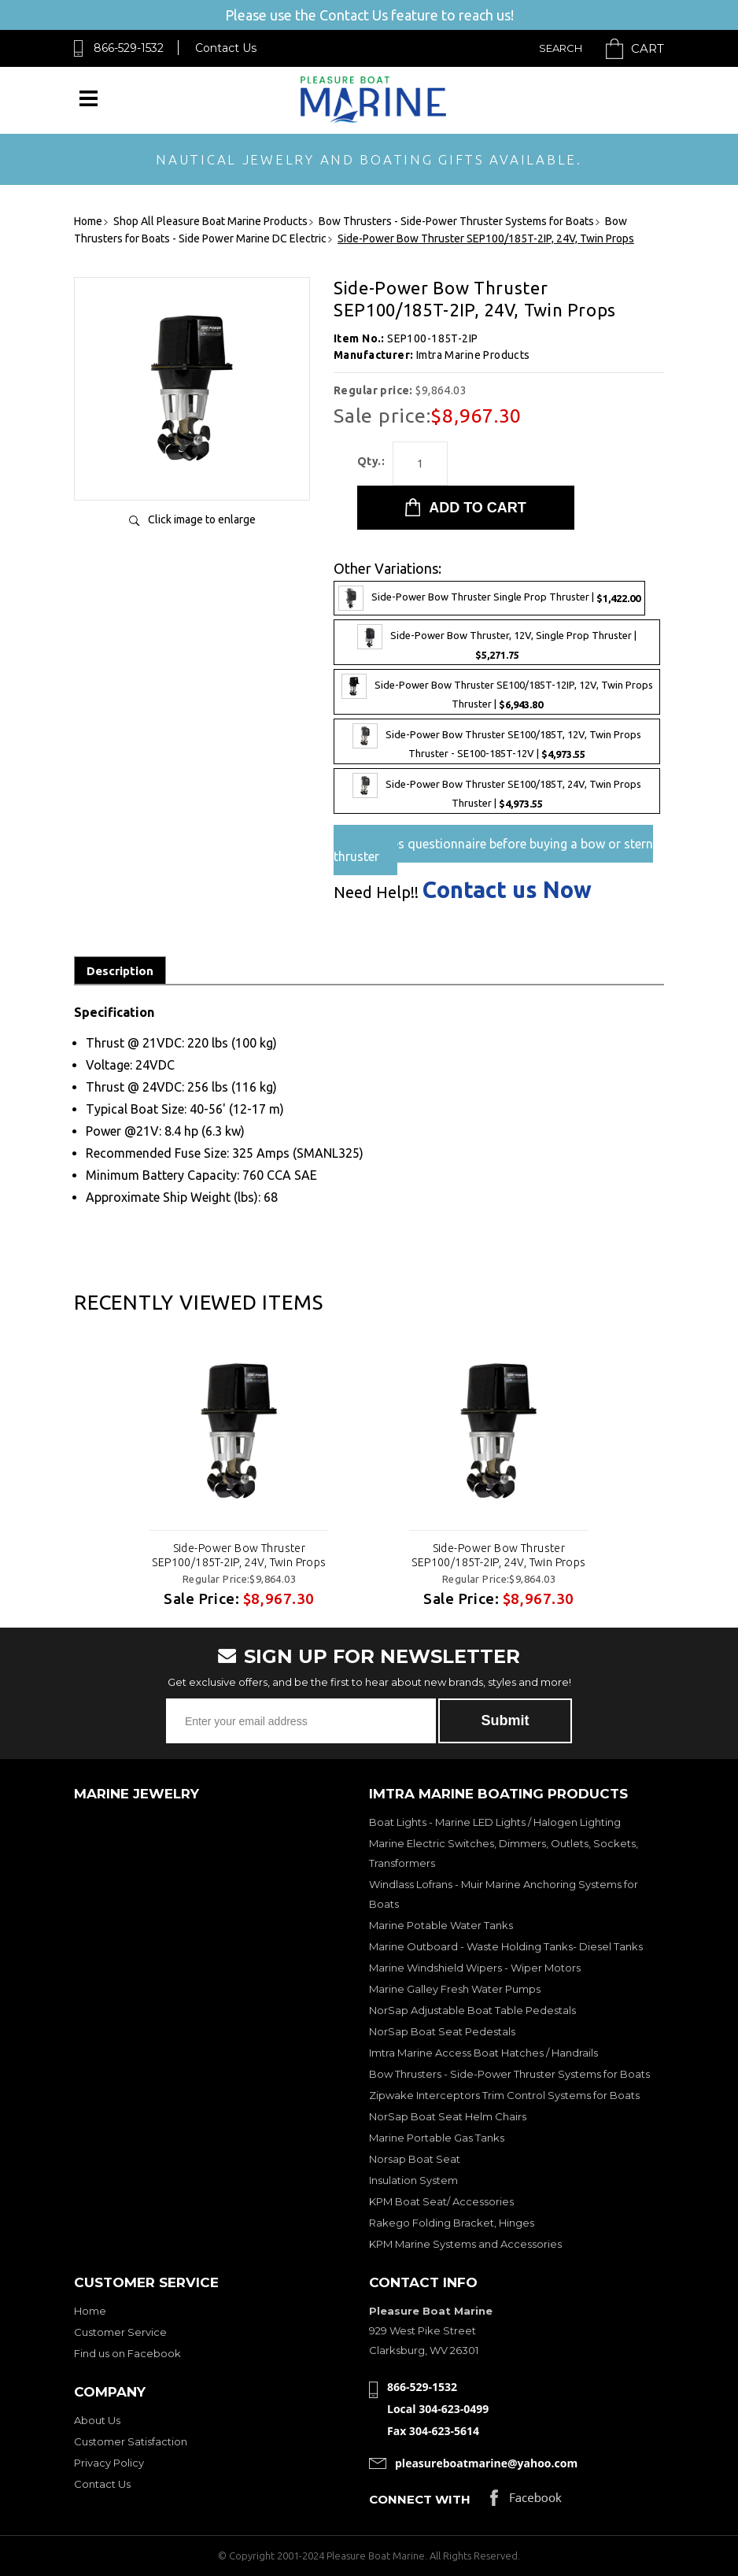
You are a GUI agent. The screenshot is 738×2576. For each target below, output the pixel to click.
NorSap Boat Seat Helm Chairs (447, 2116)
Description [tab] (120, 971)
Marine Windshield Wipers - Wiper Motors (475, 1967)
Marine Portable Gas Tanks (436, 2137)
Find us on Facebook (127, 2353)
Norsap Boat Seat (414, 2159)
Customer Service (120, 2332)
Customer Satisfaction (130, 2441)
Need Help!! (376, 892)
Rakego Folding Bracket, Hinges (451, 2222)
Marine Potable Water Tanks (441, 1925)
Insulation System (413, 2180)
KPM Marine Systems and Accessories (465, 2244)
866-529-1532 (129, 48)
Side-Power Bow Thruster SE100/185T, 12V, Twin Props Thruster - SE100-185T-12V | (496, 741)
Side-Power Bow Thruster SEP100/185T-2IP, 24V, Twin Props (239, 1555)
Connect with (419, 2499)
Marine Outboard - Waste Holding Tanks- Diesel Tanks (506, 1946)
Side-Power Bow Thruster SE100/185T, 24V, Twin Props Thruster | (496, 791)
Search (560, 48)
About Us (97, 2420)
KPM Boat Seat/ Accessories (441, 2201)
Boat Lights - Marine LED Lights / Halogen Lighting (495, 1822)
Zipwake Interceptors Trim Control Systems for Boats (504, 2095)
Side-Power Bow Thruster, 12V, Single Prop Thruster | (497, 642)
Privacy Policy (109, 2462)
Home (90, 2310)
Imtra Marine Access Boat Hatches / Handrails (483, 2052)
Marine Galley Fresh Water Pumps (455, 1989)
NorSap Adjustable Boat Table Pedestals (472, 2010)
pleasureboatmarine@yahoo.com (486, 2463)
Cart (647, 48)
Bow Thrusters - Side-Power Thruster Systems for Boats (509, 2074)
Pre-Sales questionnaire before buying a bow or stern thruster (493, 850)
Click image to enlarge (202, 519)
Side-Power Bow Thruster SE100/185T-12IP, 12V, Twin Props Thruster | (497, 692)
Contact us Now (507, 889)
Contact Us (225, 48)
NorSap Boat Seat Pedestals (442, 2031)
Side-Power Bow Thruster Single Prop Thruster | (489, 598)
